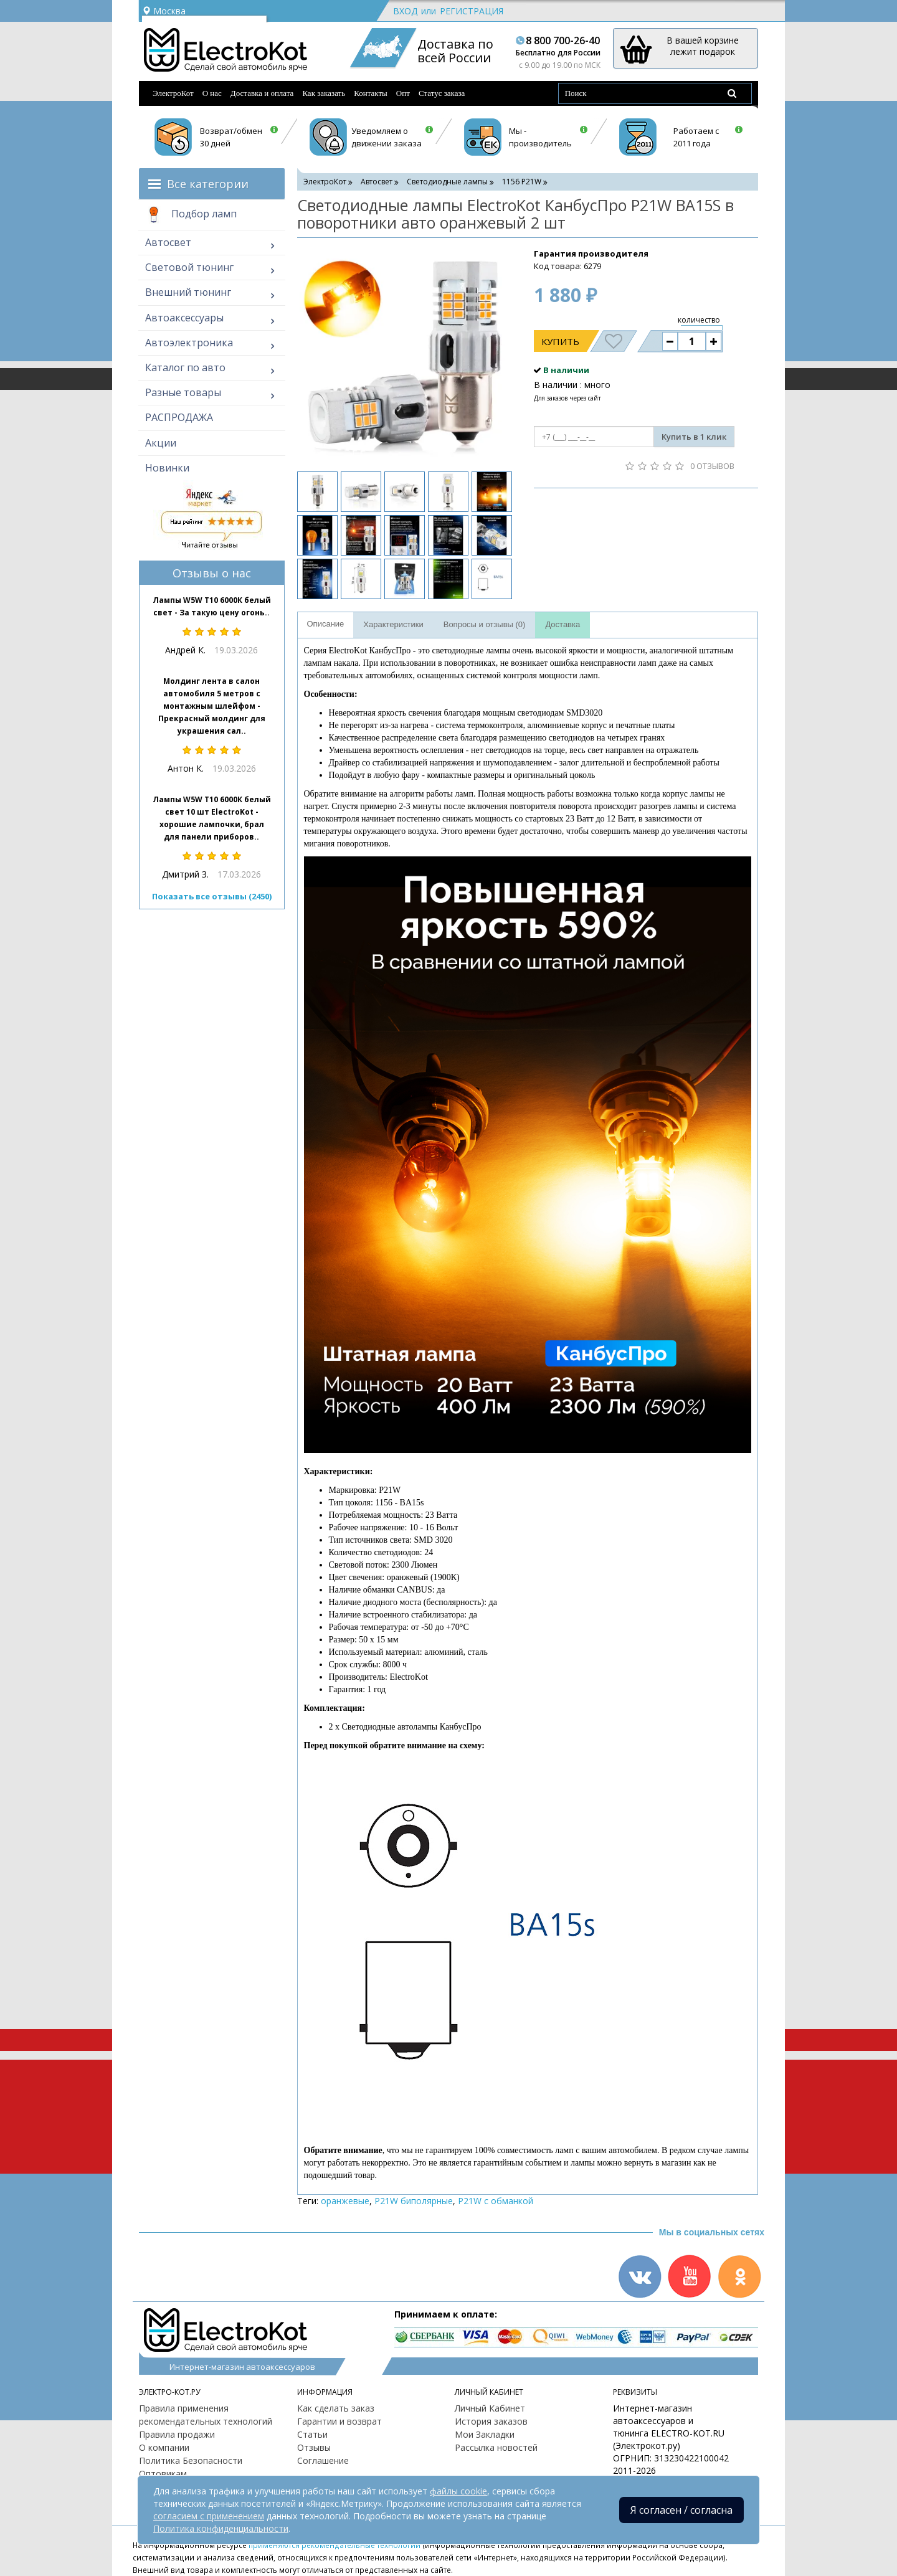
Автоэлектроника (189, 342)
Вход (405, 11)
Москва (164, 11)
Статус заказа (442, 93)
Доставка (562, 624)
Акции (160, 443)
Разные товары (183, 392)
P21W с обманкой (495, 2201)
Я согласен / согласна (681, 2510)
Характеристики (393, 624)
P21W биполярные (413, 2201)
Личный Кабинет (490, 2408)
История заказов (491, 2421)
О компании (164, 2447)
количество (699, 320)
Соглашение (323, 2460)
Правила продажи (177, 2434)
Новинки (167, 468)
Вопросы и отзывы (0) (485, 624)
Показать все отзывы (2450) (212, 896)
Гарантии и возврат (339, 2421)
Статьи (312, 2434)
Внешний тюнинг (188, 292)
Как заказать (323, 93)
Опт (403, 93)
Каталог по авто (185, 367)
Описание (325, 623)
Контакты (370, 93)
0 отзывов (712, 465)
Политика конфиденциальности (220, 2528)
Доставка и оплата (262, 93)
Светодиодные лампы (447, 181)
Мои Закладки (485, 2434)
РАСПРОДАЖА (179, 417)
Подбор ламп (191, 215)
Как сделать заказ (335, 2408)
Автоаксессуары (184, 317)
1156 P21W (521, 181)
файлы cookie (458, 2491)
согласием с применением (208, 2516)
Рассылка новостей (496, 2447)
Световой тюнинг (189, 267)
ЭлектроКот (173, 93)
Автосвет (168, 242)
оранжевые (345, 2201)
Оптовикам (163, 2473)
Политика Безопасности (190, 2460)
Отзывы (314, 2447)
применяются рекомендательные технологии (334, 2545)
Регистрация (471, 11)
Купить (560, 341)
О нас (212, 93)
